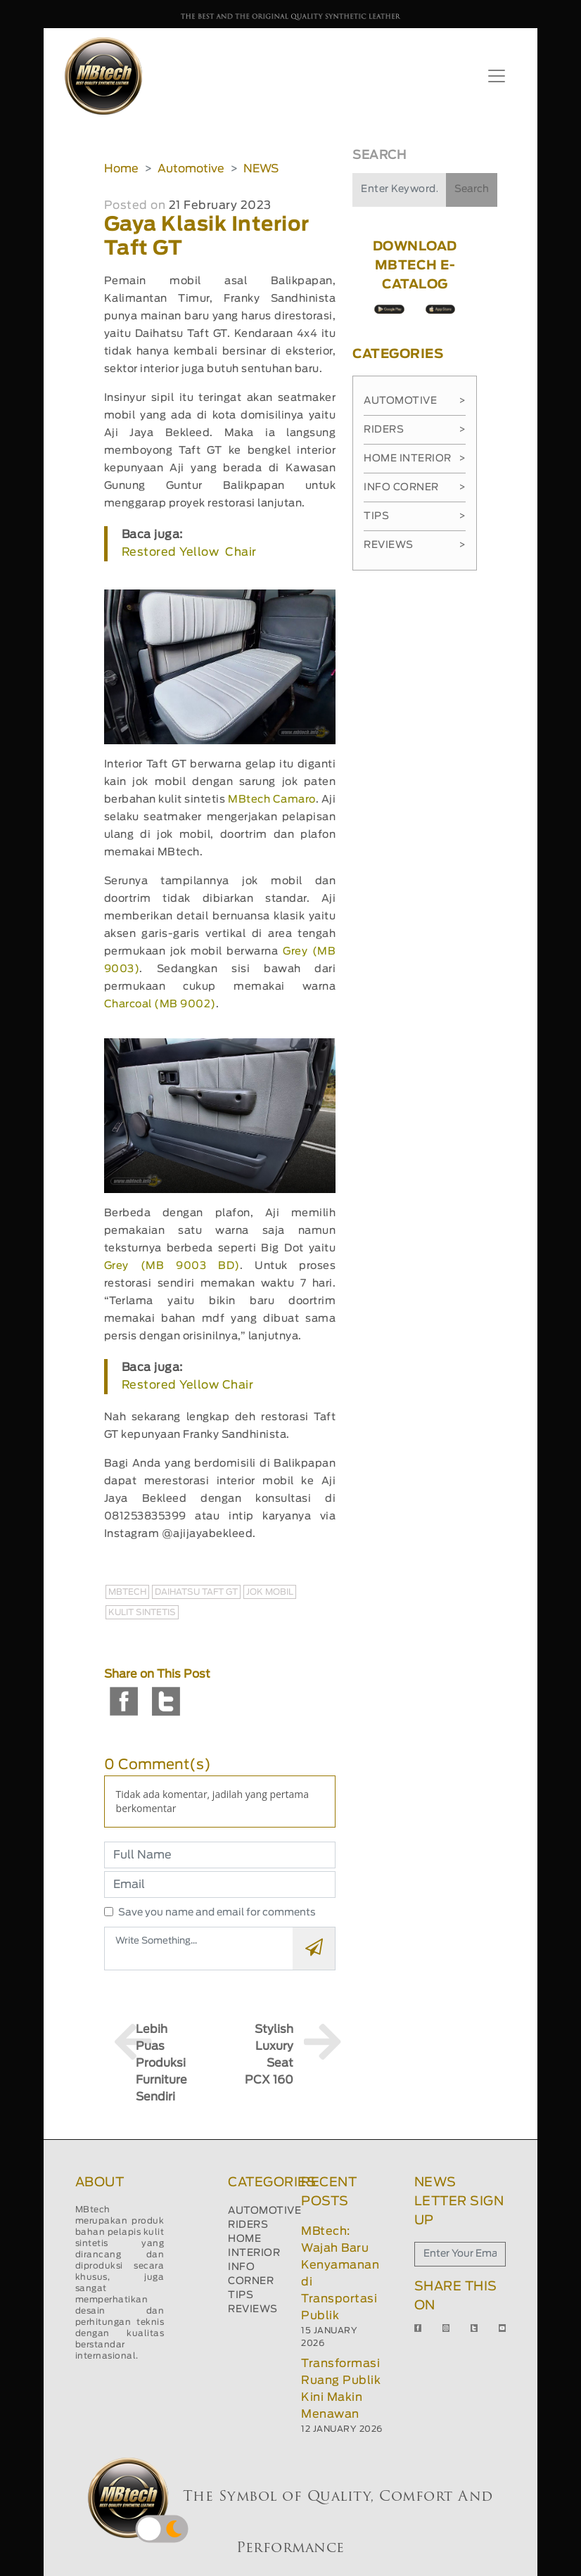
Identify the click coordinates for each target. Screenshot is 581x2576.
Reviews (415, 545)
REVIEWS (253, 2309)
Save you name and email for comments (217, 1913)
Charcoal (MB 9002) (160, 1004)
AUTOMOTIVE (264, 2211)
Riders (415, 430)
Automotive (191, 168)
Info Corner (415, 487)
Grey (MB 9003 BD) (172, 1266)
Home (121, 168)
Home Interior (415, 459)
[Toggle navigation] (496, 76)
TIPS (240, 2295)
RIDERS (248, 2225)
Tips (415, 516)
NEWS (261, 168)
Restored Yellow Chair (189, 552)
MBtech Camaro (272, 799)
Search (471, 189)
